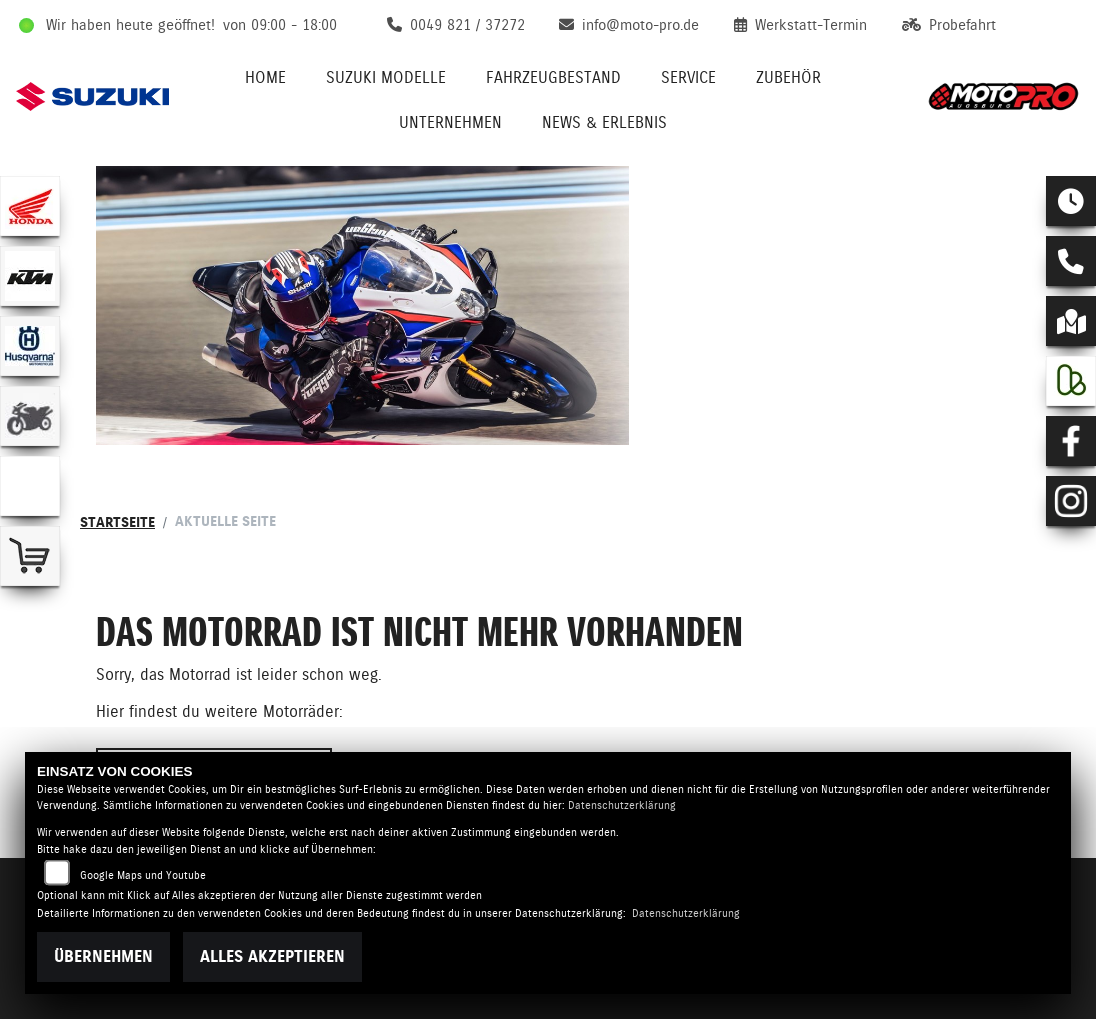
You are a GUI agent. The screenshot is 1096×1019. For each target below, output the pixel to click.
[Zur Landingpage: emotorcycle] (30, 486)
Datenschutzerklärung (622, 805)
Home (265, 77)
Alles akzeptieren (272, 956)
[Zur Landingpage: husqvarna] (30, 346)
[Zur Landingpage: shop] (30, 556)
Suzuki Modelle (386, 77)
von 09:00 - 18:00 (280, 25)
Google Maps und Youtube (143, 875)
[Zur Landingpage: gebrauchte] (30, 416)
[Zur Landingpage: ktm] (30, 276)
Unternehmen (450, 122)
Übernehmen (103, 956)
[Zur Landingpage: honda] (30, 206)
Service (688, 77)
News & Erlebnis (604, 122)
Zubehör (788, 77)
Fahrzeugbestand (553, 77)
